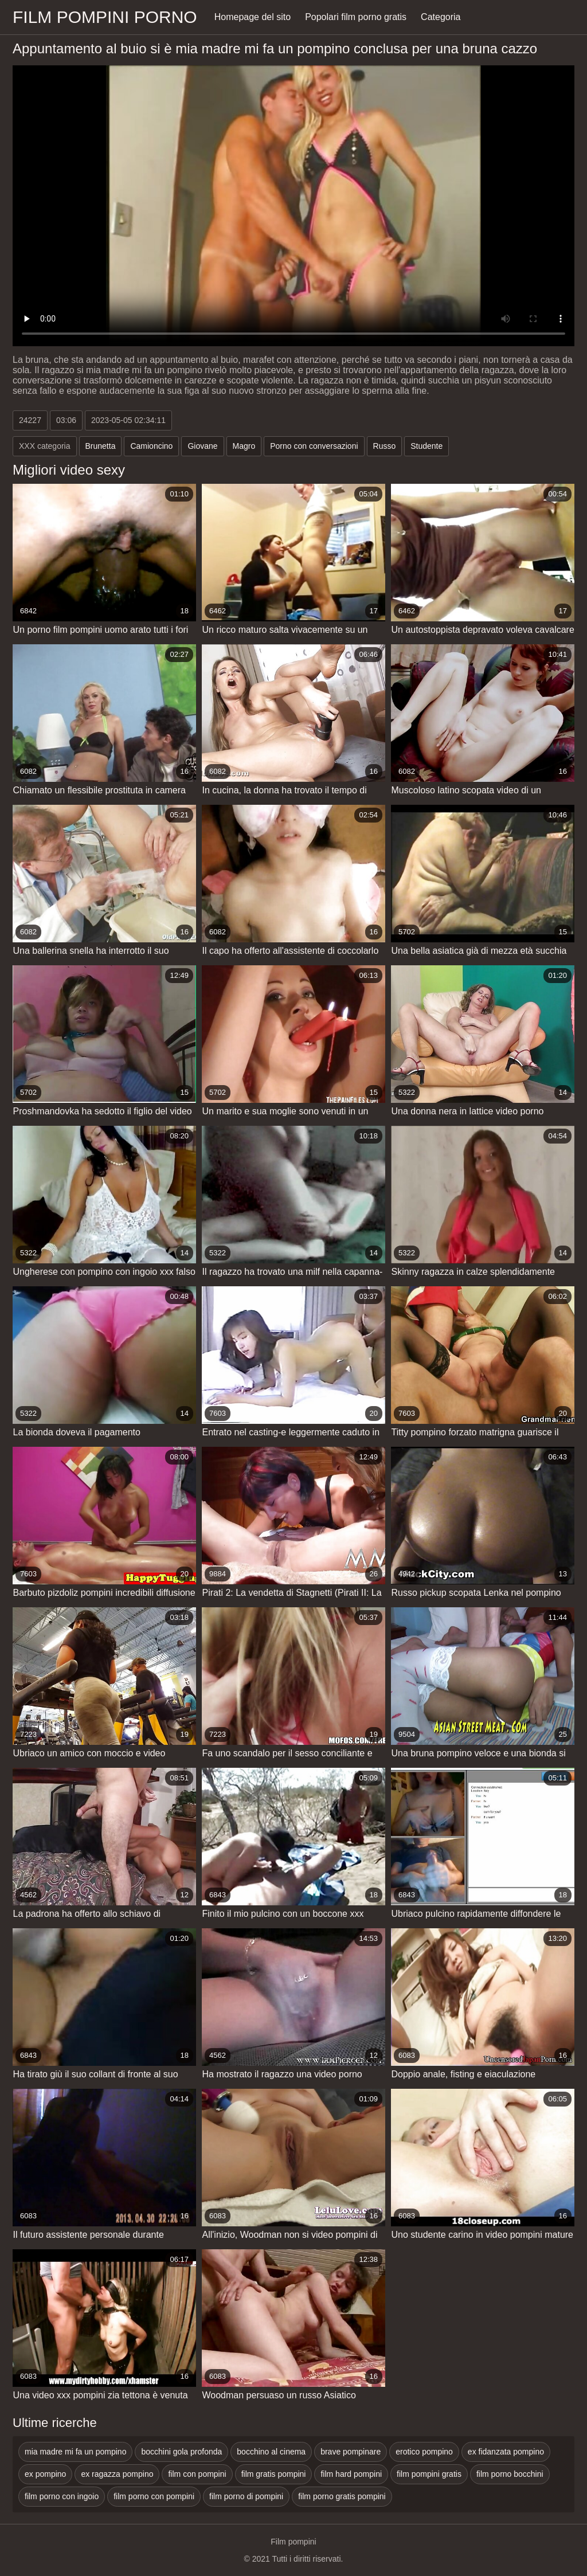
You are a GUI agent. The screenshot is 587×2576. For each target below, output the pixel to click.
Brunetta (100, 446)
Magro (244, 446)
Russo (384, 446)
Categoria (440, 17)
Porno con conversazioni (314, 446)
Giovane (202, 446)
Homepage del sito (252, 17)
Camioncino (151, 446)
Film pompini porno (105, 16)
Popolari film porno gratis (355, 17)
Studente (426, 446)
